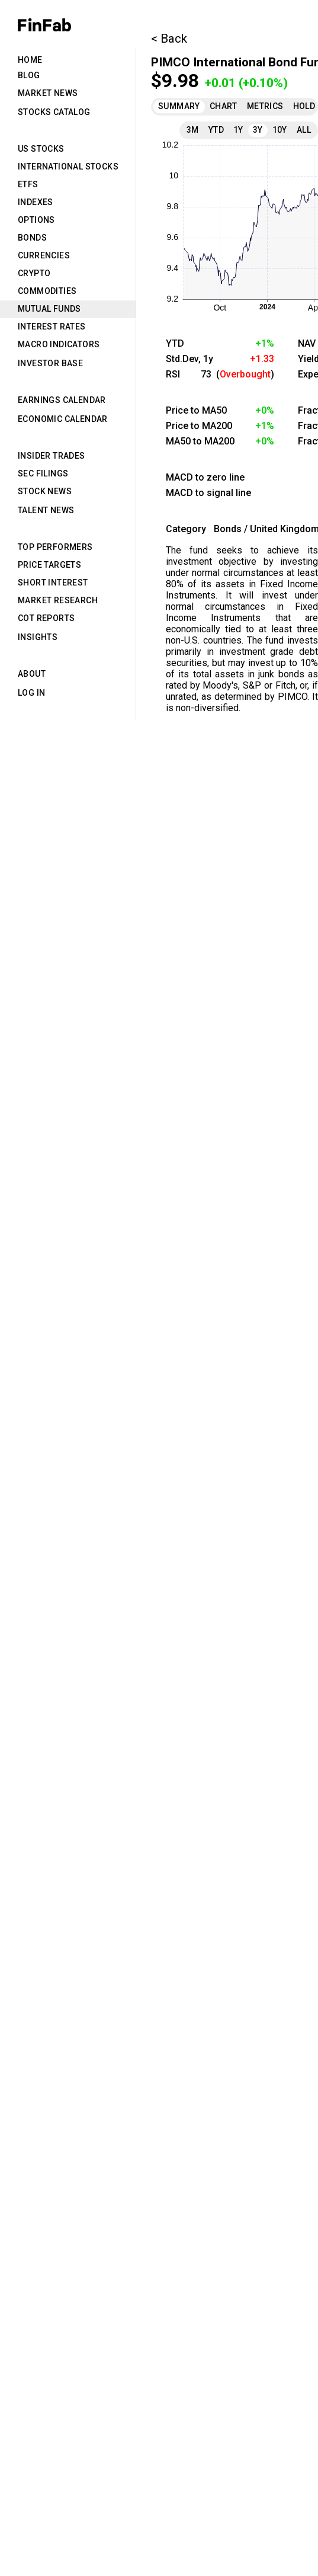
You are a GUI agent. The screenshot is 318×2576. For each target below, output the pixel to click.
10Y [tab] (279, 130)
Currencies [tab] (44, 255)
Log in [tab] (31, 692)
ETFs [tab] (28, 184)
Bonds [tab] (32, 237)
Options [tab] (36, 220)
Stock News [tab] (45, 491)
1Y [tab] (238, 130)
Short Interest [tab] (53, 582)
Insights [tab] (37, 637)
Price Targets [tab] (49, 564)
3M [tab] (193, 130)
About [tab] (32, 674)
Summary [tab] (179, 106)
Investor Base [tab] (50, 363)
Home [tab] (30, 60)
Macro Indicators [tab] (58, 344)
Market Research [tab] (58, 600)
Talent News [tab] (46, 510)
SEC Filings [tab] (43, 473)
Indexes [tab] (35, 202)
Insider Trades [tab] (51, 455)
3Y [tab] (258, 130)
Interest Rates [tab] (52, 326)
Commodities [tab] (47, 291)
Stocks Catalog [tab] (54, 112)
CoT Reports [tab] (46, 618)
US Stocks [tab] (41, 148)
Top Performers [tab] (55, 547)
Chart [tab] (223, 106)
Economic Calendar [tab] (63, 419)
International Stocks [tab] (68, 166)
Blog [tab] (29, 75)
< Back (169, 38)
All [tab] (304, 130)
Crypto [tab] (34, 273)
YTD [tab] (216, 130)
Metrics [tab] (265, 106)
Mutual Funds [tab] (49, 308)
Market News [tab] (48, 93)
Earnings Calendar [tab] (62, 400)
